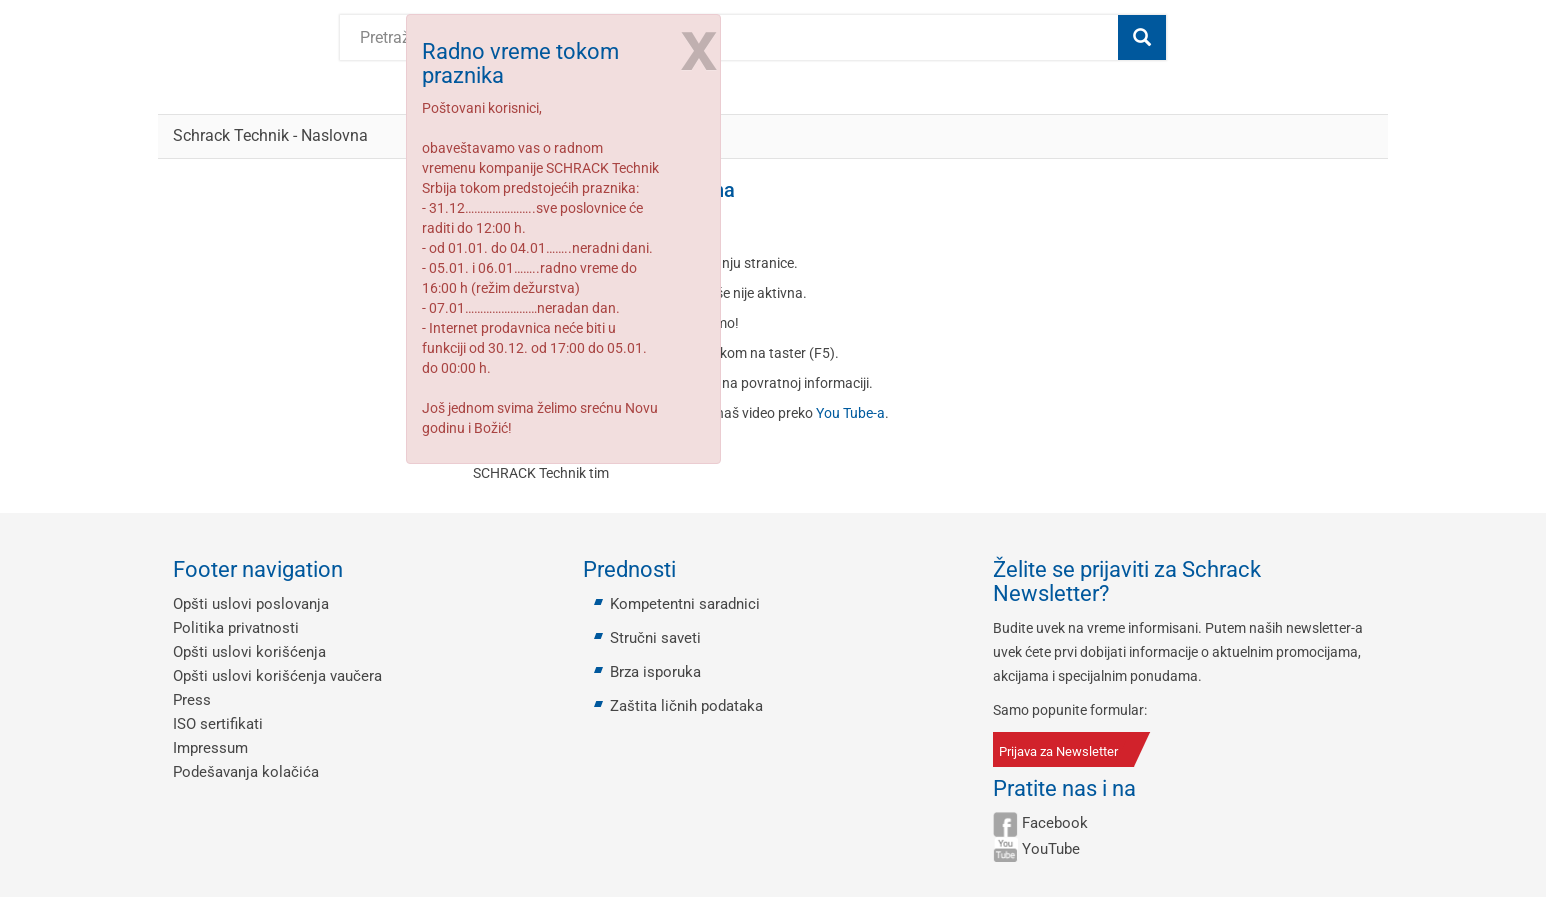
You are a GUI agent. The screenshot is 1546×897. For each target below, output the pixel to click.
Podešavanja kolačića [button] (246, 772)
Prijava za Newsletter (1058, 751)
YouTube (1051, 849)
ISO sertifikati (218, 724)
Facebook (1055, 823)
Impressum (210, 748)
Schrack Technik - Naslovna (270, 135)
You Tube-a (850, 413)
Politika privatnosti (236, 628)
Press (192, 700)
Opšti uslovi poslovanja (251, 604)
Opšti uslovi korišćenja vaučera (277, 676)
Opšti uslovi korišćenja (249, 652)
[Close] (697, 47)
